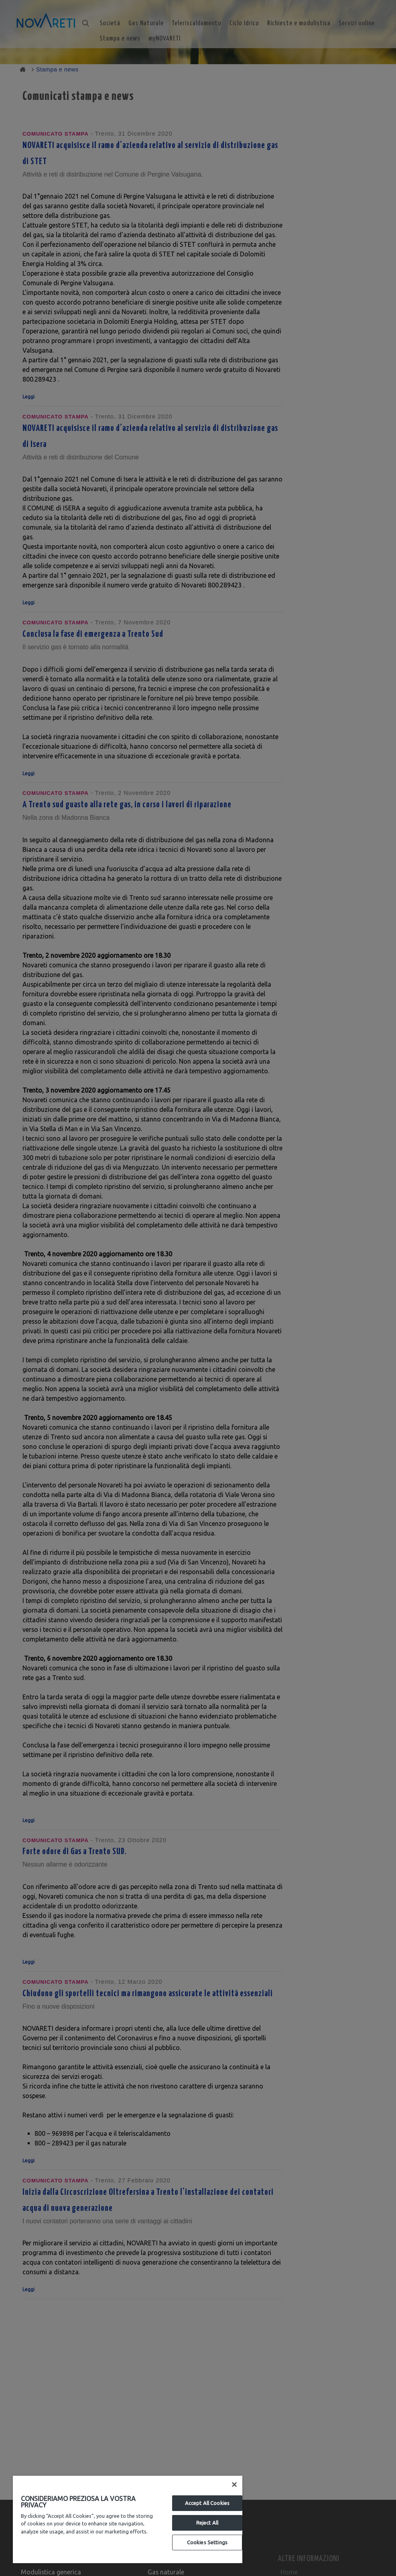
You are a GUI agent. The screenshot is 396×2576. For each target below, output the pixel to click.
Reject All (207, 2522)
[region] (127, 2519)
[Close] (234, 2484)
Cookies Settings (207, 2542)
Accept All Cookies (207, 2503)
